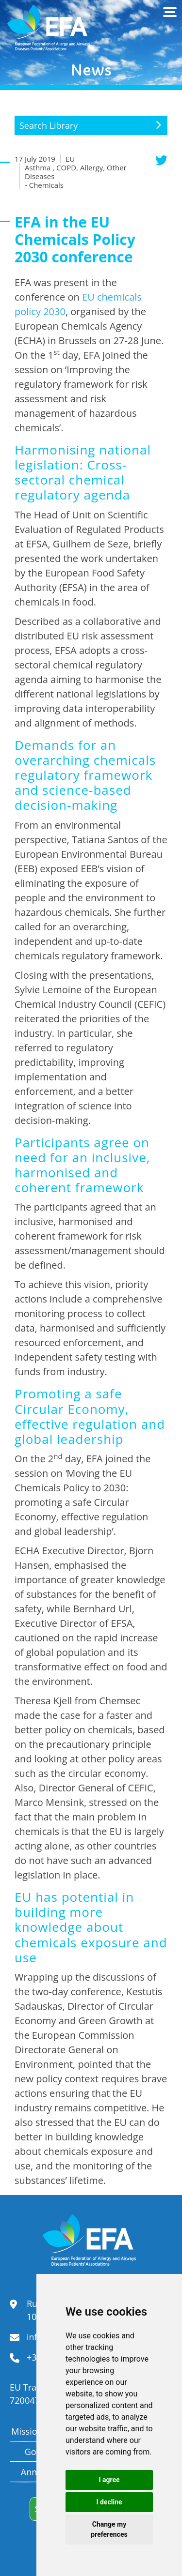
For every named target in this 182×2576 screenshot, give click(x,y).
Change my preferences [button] (109, 2529)
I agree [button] (109, 2480)
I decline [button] (109, 2502)
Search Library (48, 125)
